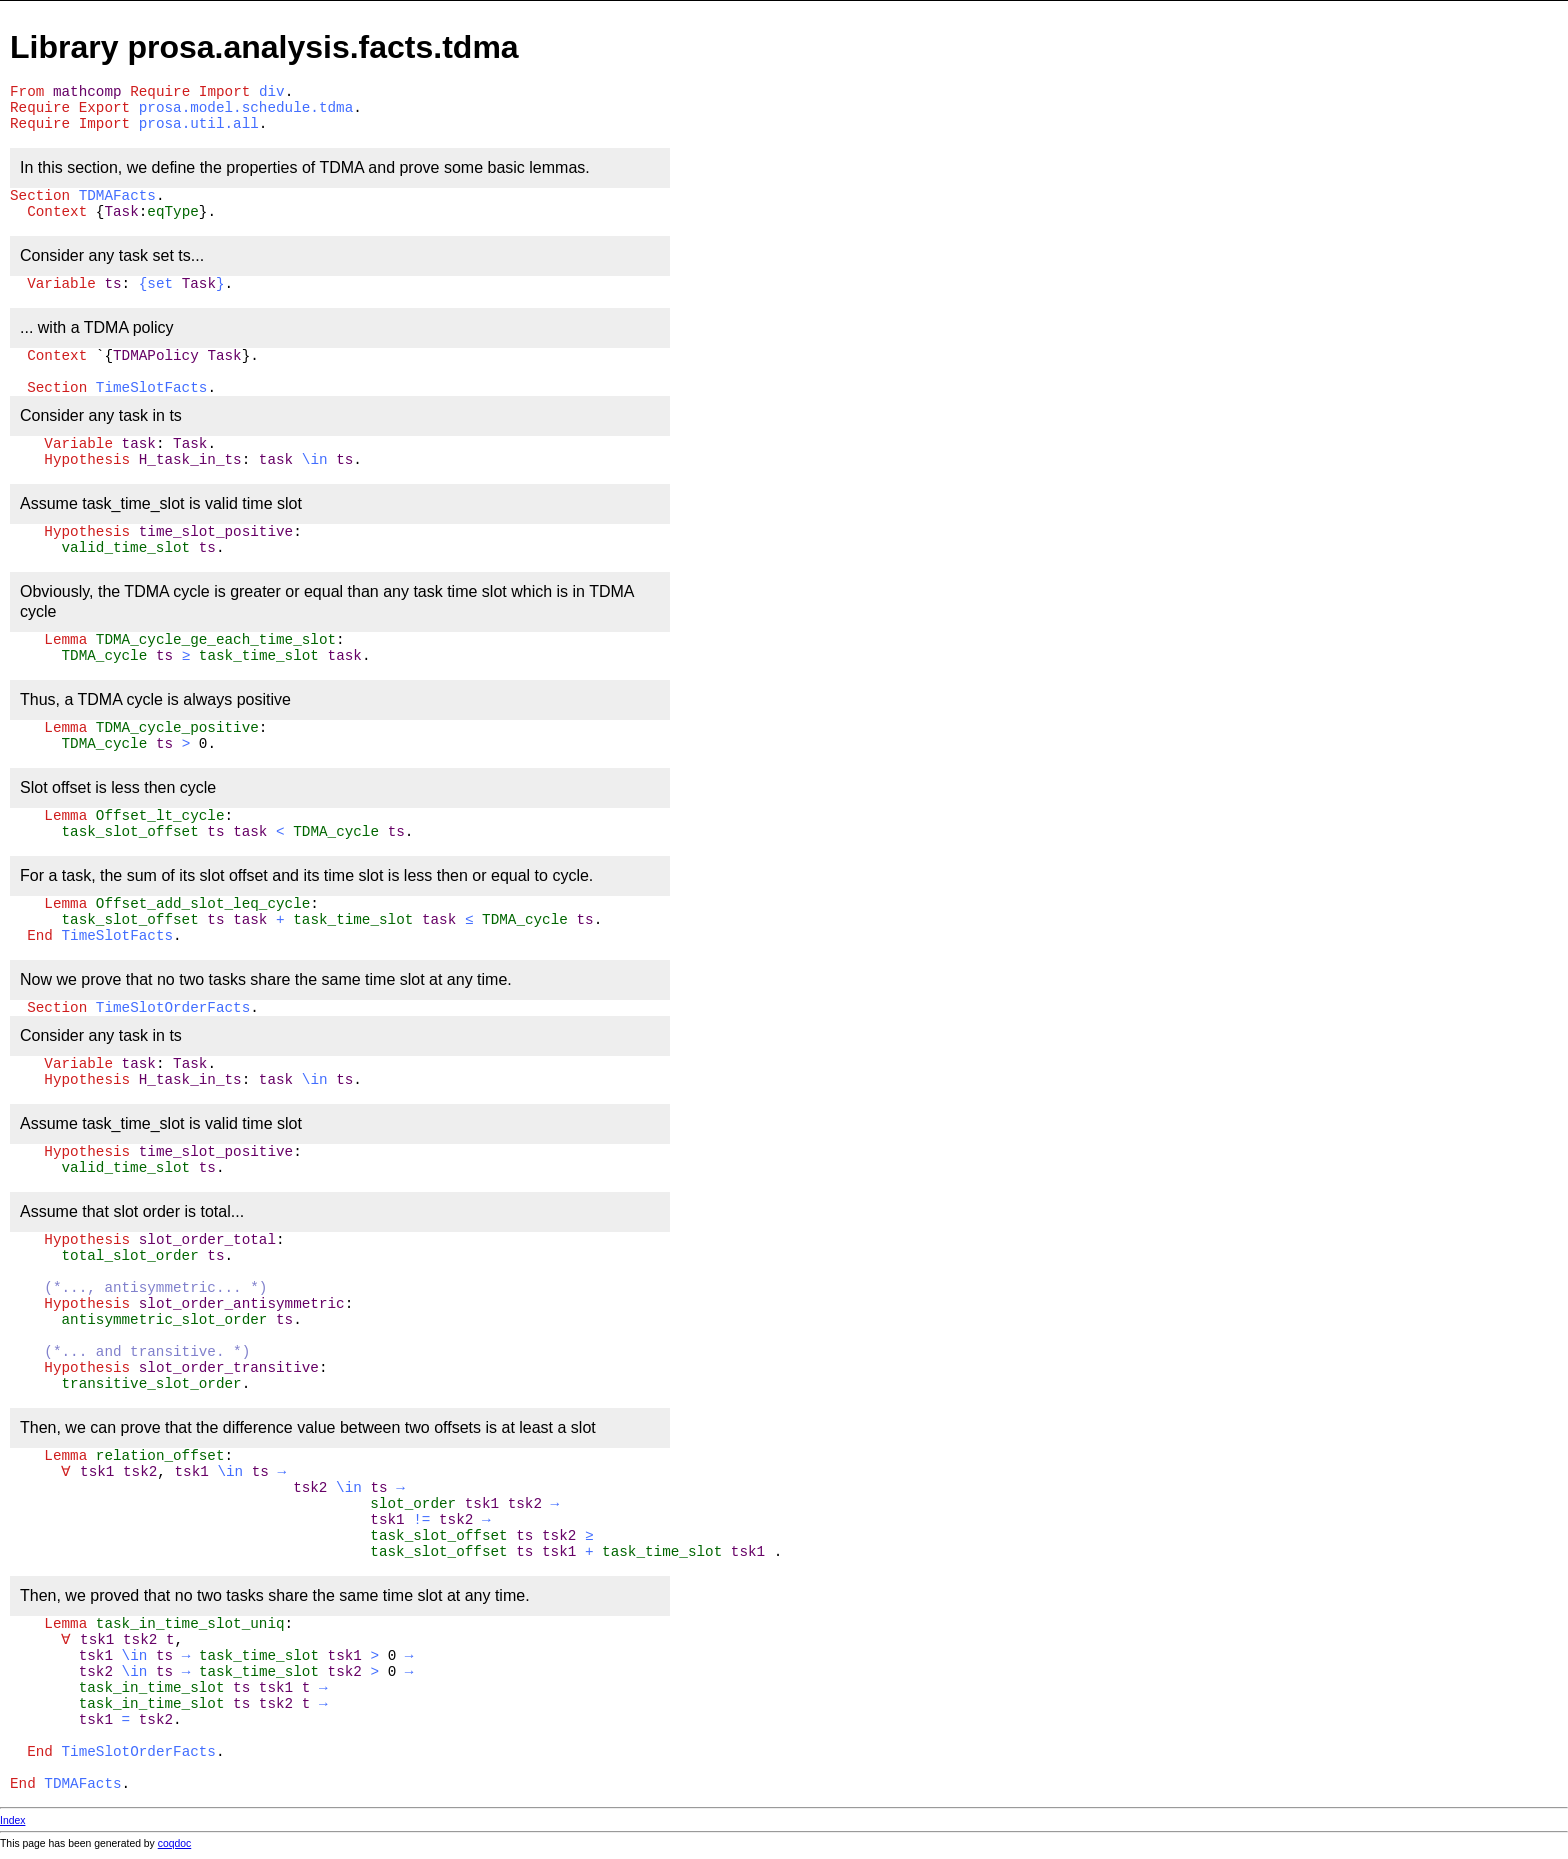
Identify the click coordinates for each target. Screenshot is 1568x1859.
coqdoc (175, 1843)
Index (12, 1820)
